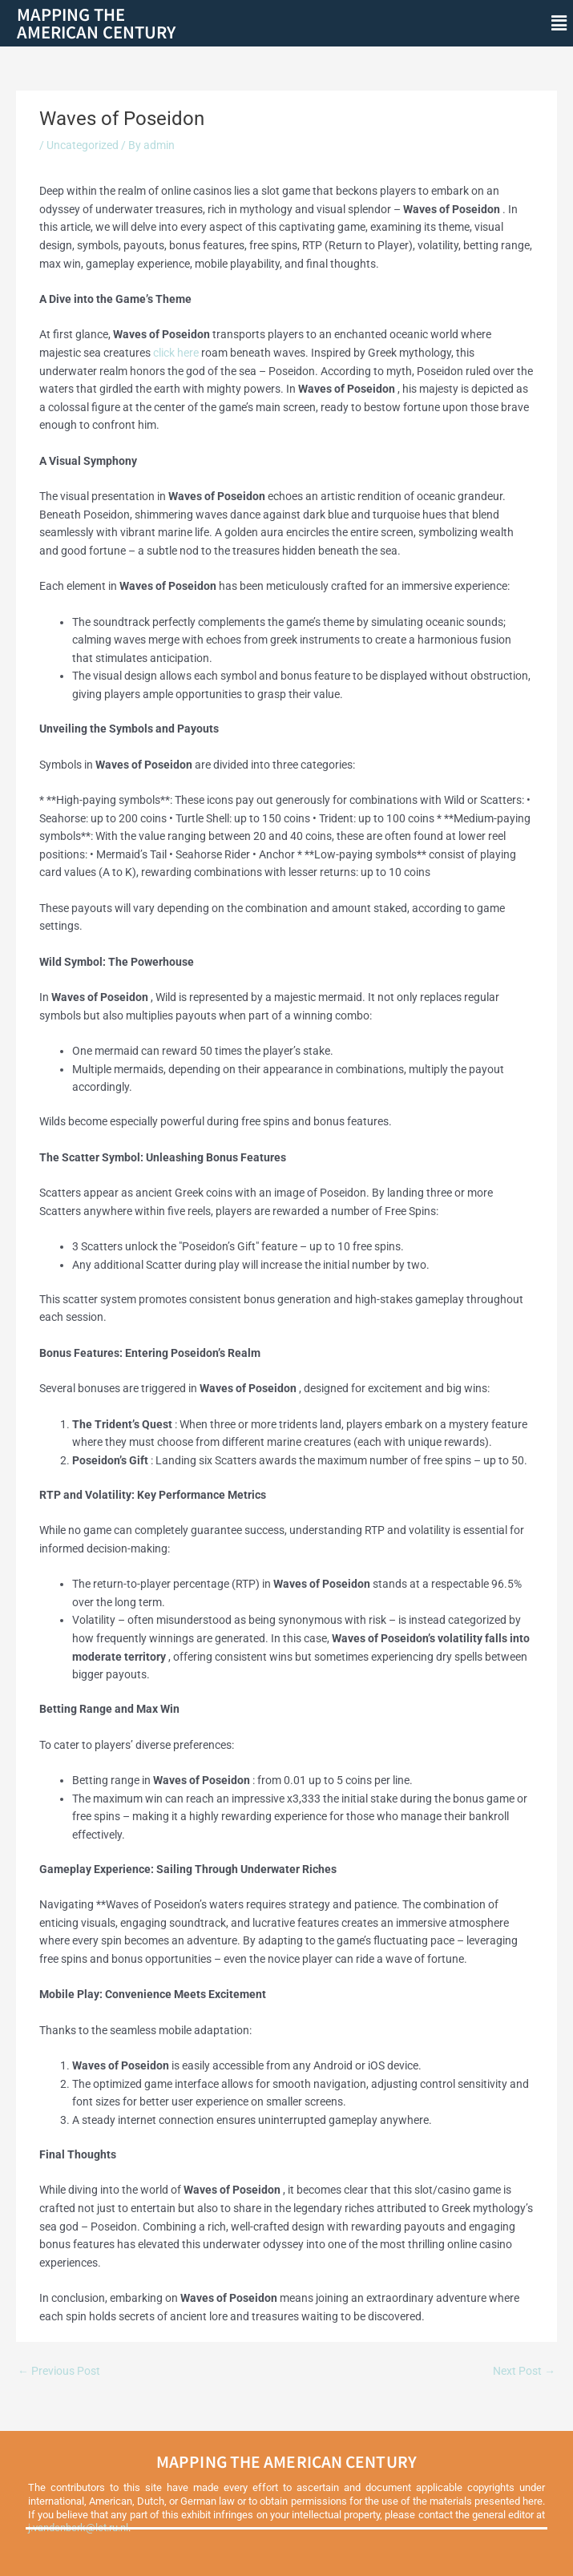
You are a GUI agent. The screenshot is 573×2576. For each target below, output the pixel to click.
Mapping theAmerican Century (96, 22)
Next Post (524, 2370)
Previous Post (59, 2370)
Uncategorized (82, 145)
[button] (559, 23)
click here (176, 352)
